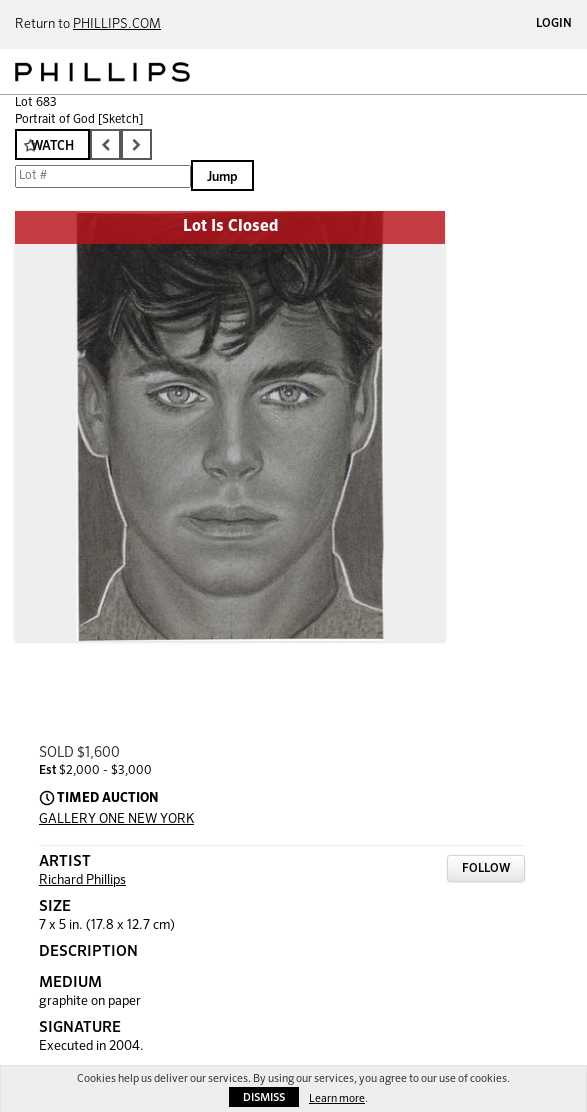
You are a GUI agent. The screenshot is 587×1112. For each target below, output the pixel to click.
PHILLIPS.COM (117, 24)
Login (554, 24)
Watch (52, 146)
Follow (486, 869)
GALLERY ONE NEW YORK (116, 819)
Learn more (337, 1098)
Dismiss (264, 1097)
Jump (222, 177)
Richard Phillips (82, 880)
